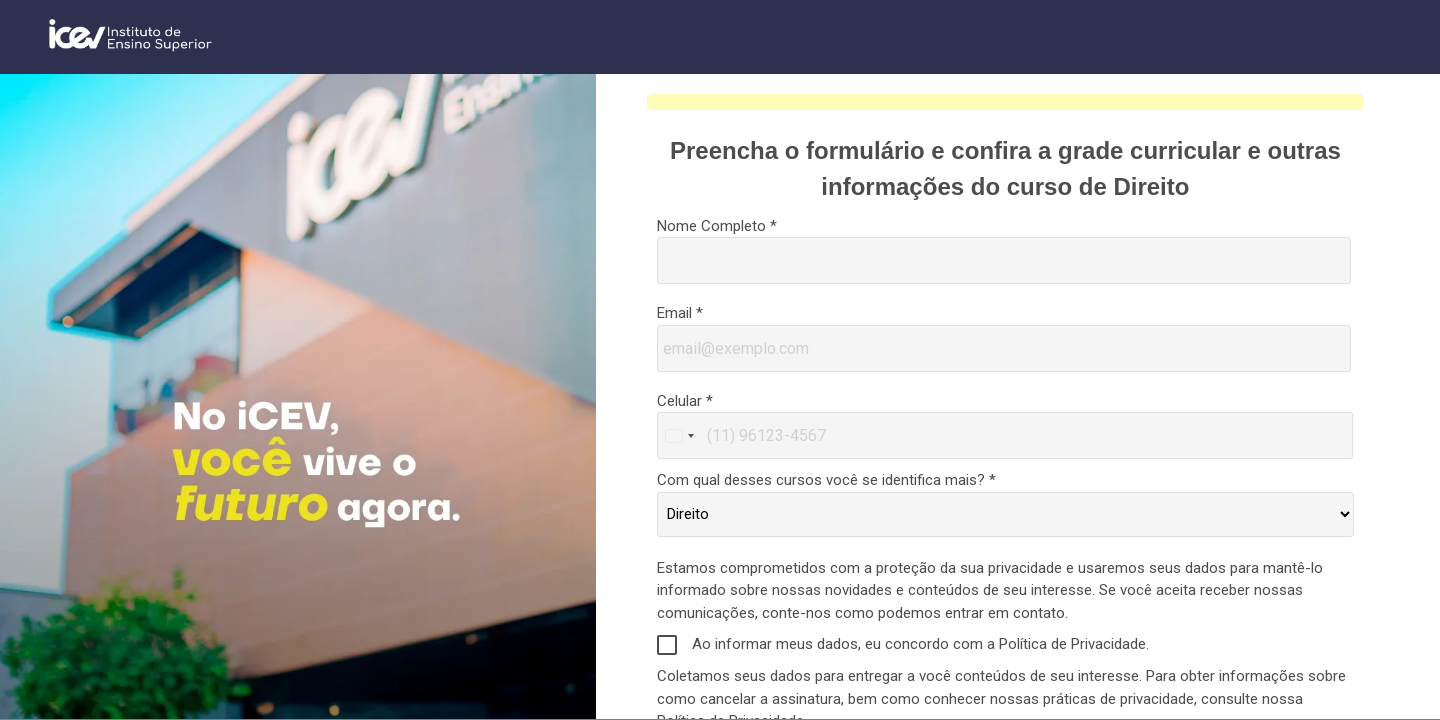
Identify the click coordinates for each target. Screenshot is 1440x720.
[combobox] (679, 435)
